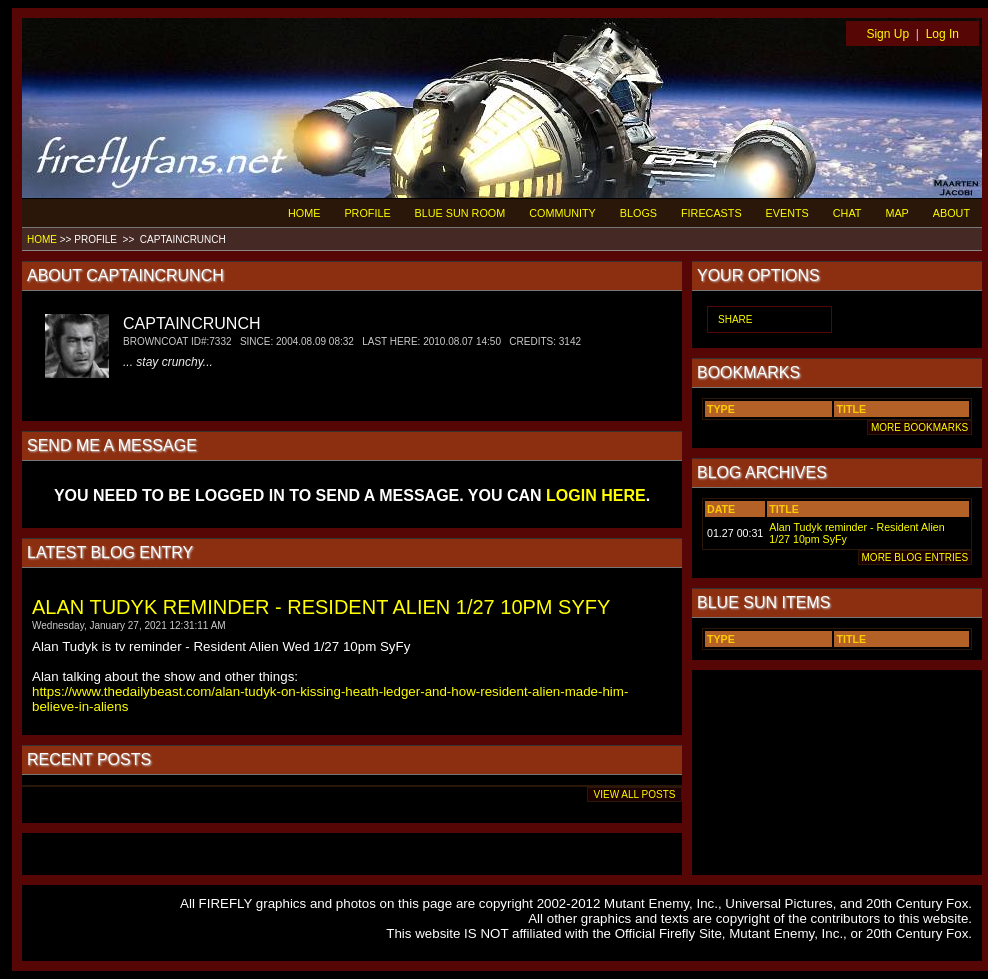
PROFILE (367, 213)
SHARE (735, 319)
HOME (304, 213)
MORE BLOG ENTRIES (915, 557)
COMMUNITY (562, 213)
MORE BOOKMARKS (919, 427)
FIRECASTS (711, 213)
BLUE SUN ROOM (460, 213)
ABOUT (951, 213)
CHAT (847, 213)
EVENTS (787, 213)
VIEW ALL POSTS (634, 794)
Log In (942, 34)
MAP (896, 213)
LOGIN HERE (596, 495)
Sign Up (887, 34)
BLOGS (638, 213)
